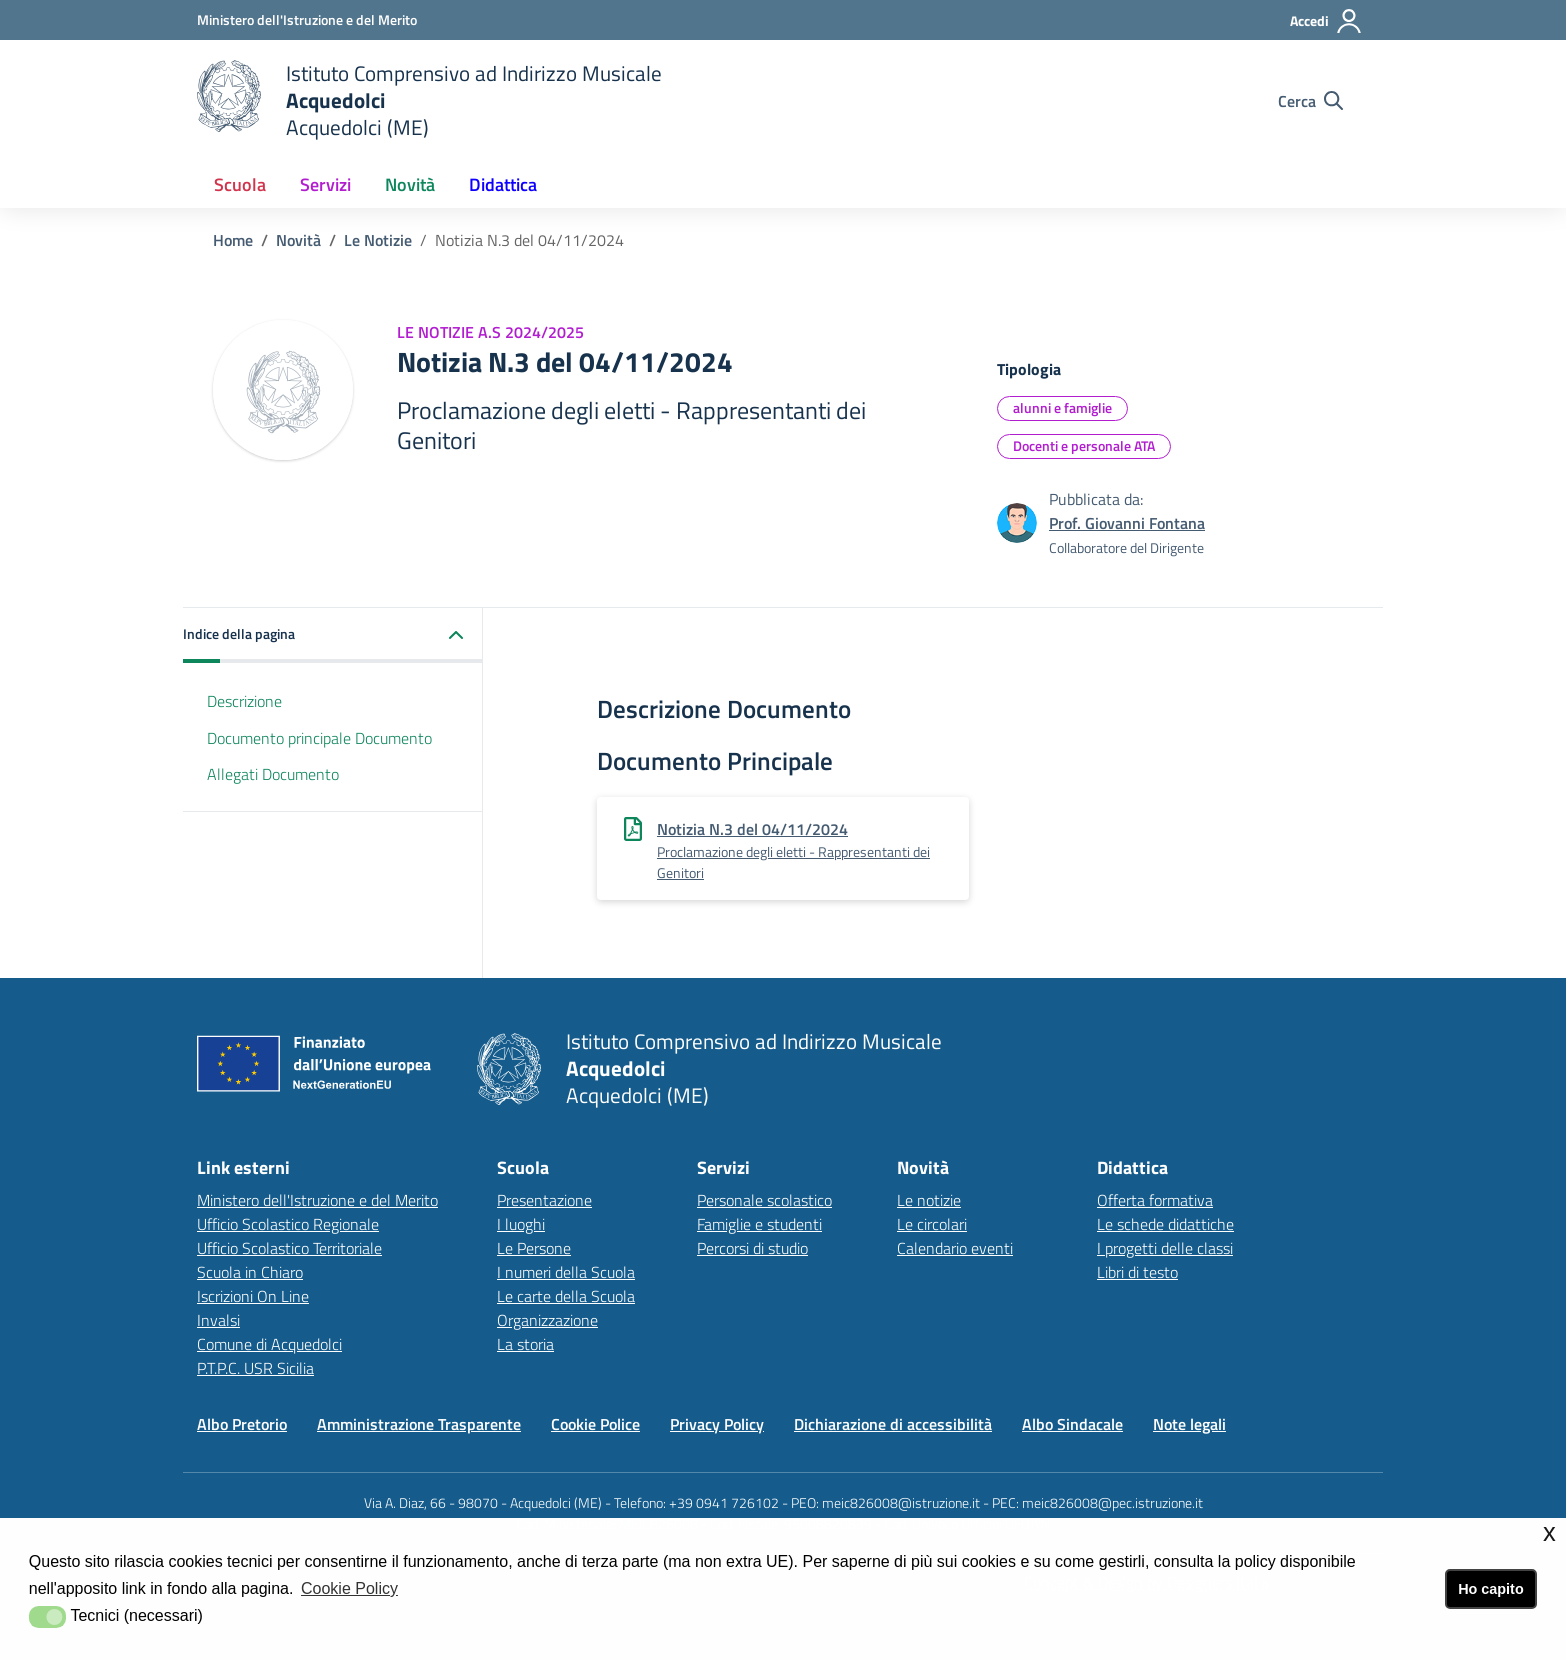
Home (233, 240)
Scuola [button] (240, 184)
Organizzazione (547, 1320)
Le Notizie (378, 240)
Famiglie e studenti (759, 1224)
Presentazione (544, 1200)
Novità (298, 240)
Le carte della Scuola (566, 1296)
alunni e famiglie (1062, 407)
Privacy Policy (717, 1424)
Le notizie (929, 1200)
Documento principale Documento (319, 738)
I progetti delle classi (1165, 1248)
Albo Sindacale (1072, 1424)
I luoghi (521, 1224)
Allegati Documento (273, 774)
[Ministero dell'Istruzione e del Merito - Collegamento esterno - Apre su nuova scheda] (307, 19)
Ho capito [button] (1491, 1589)
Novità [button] (410, 184)
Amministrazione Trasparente (419, 1424)
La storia (525, 1344)
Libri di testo (1137, 1272)
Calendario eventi (955, 1248)
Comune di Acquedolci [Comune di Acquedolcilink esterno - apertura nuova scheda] (269, 1344)
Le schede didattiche (1165, 1224)
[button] (333, 635)
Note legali (1189, 1424)
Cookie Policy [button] (349, 1588)
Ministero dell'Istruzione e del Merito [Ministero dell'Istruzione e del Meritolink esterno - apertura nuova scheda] (317, 1200)
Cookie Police (595, 1424)
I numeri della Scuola (566, 1272)
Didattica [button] (503, 184)
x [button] (1549, 1532)
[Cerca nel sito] (1310, 101)
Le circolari (932, 1224)
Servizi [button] (325, 184)
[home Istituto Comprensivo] (429, 100)
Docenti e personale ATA (1084, 445)
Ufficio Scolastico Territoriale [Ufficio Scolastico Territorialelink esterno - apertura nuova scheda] (289, 1248)
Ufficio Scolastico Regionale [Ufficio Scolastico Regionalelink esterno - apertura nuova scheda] (288, 1224)
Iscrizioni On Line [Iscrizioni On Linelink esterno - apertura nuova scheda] (253, 1296)
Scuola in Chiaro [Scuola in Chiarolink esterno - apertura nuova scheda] (250, 1272)
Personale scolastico (764, 1200)
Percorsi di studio (752, 1248)
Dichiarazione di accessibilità (893, 1424)
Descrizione (244, 701)
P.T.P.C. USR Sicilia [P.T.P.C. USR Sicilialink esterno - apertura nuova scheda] (255, 1368)
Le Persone (534, 1248)
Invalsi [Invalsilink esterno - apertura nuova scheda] (218, 1320)
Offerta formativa (1155, 1200)
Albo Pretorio (242, 1424)
